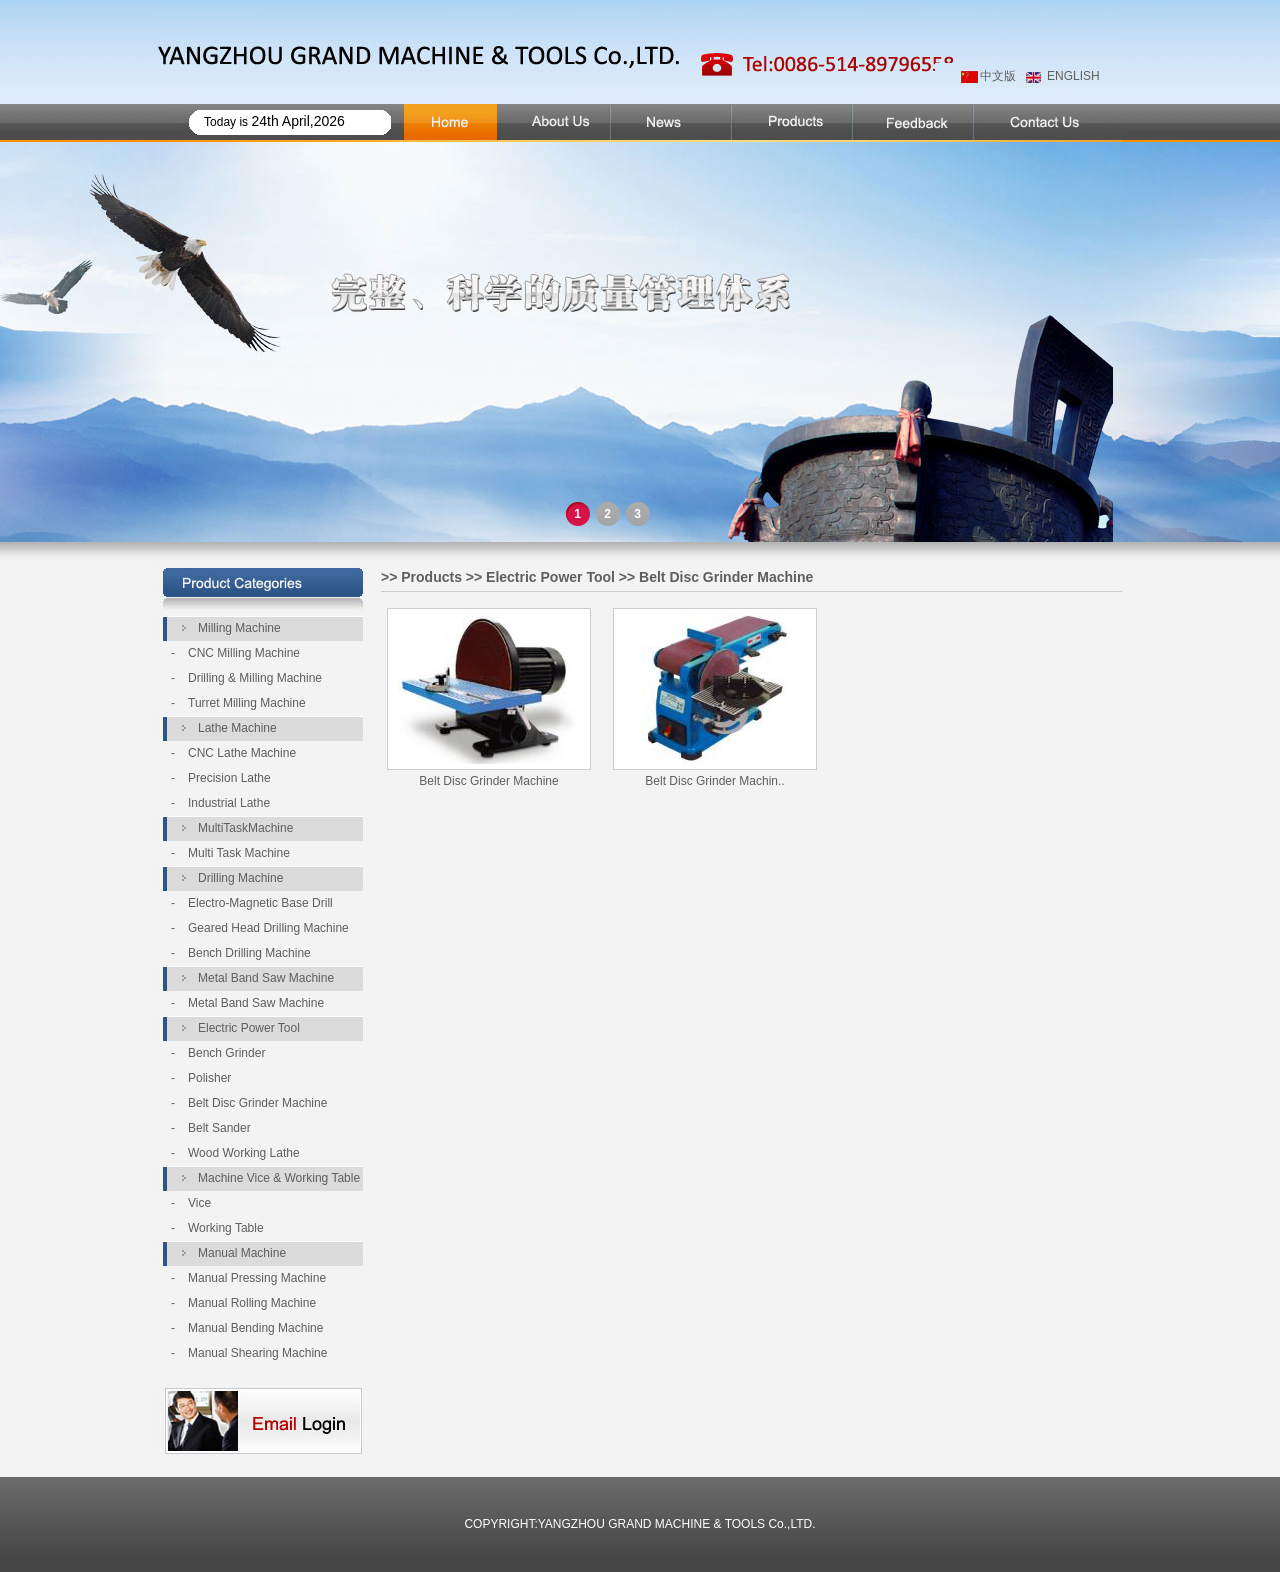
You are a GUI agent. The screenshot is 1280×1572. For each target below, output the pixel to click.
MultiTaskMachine (245, 828)
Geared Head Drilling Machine (268, 928)
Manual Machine (242, 1253)
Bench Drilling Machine (249, 953)
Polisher (209, 1078)
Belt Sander (219, 1128)
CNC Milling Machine (244, 653)
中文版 (998, 76)
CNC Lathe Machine (242, 753)
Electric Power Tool (249, 1028)
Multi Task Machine (239, 853)
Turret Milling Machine (247, 703)
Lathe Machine (237, 728)
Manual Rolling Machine (252, 1303)
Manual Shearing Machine (257, 1353)
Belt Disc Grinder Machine (257, 1103)
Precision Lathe (229, 778)
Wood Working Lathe (244, 1153)
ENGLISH (1073, 76)
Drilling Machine (240, 878)
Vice (199, 1203)
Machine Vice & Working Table (279, 1178)
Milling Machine (239, 628)
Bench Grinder (226, 1053)
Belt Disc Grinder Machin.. (714, 781)
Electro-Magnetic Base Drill (260, 903)
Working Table (226, 1228)
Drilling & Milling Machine (255, 678)
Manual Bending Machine (255, 1328)
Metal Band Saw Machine (266, 978)
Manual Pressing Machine (257, 1278)
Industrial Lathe (229, 803)
